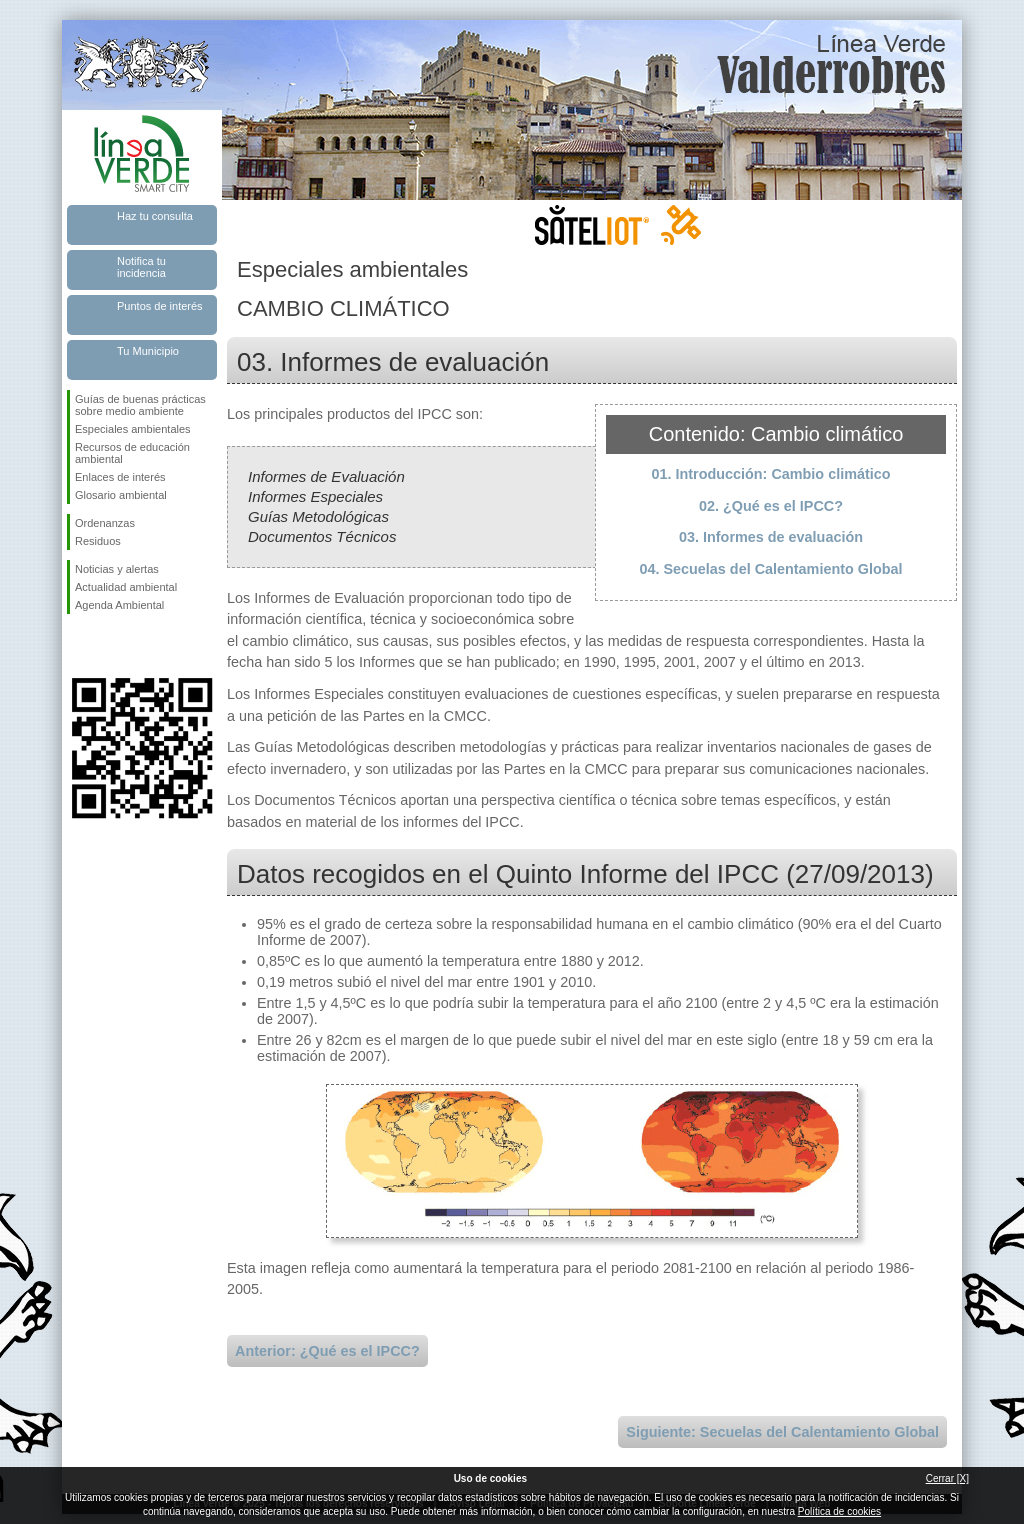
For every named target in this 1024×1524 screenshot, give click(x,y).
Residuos (98, 541)
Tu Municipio (148, 351)
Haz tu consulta (155, 216)
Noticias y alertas (117, 569)
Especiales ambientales (133, 429)
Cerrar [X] (947, 1478)
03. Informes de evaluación (771, 537)
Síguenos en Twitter (112, 646)
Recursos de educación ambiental (132, 453)
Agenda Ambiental (119, 605)
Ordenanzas (105, 523)
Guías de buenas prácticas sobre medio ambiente (140, 405)
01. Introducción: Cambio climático (770, 474)
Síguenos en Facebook (79, 646)
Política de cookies (839, 1511)
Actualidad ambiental (126, 587)
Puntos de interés (160, 306)
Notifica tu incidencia (141, 267)
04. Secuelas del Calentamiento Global (770, 569)
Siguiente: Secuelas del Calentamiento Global (782, 1432)
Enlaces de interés (120, 477)
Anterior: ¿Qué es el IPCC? (327, 1351)
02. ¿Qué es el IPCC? (771, 506)
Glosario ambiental (121, 495)
